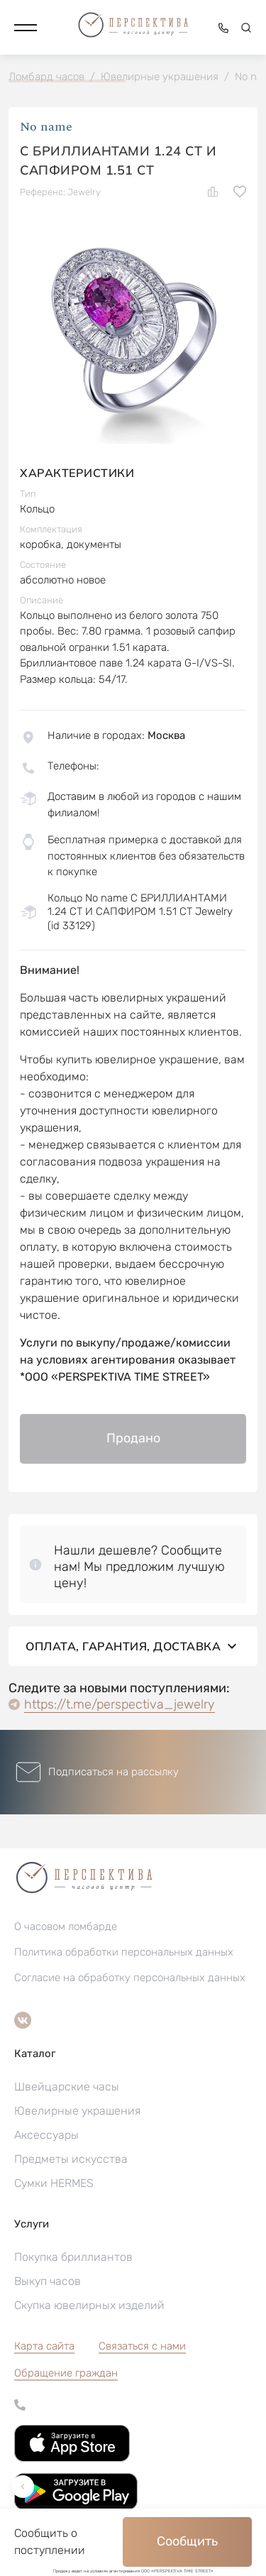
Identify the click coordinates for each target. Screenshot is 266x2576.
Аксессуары (46, 2135)
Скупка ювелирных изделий (89, 2305)
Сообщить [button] (187, 2541)
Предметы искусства (71, 2159)
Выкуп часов (47, 2281)
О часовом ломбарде (65, 1926)
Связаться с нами (142, 2346)
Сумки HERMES (54, 2183)
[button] (25, 27)
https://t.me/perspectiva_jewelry (119, 1704)
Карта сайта (44, 2346)
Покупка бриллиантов (73, 2257)
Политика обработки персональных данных (123, 1952)
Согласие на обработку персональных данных (129, 1977)
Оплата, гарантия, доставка (133, 1646)
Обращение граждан (66, 2373)
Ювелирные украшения (77, 2110)
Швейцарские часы (66, 2086)
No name (46, 127)
